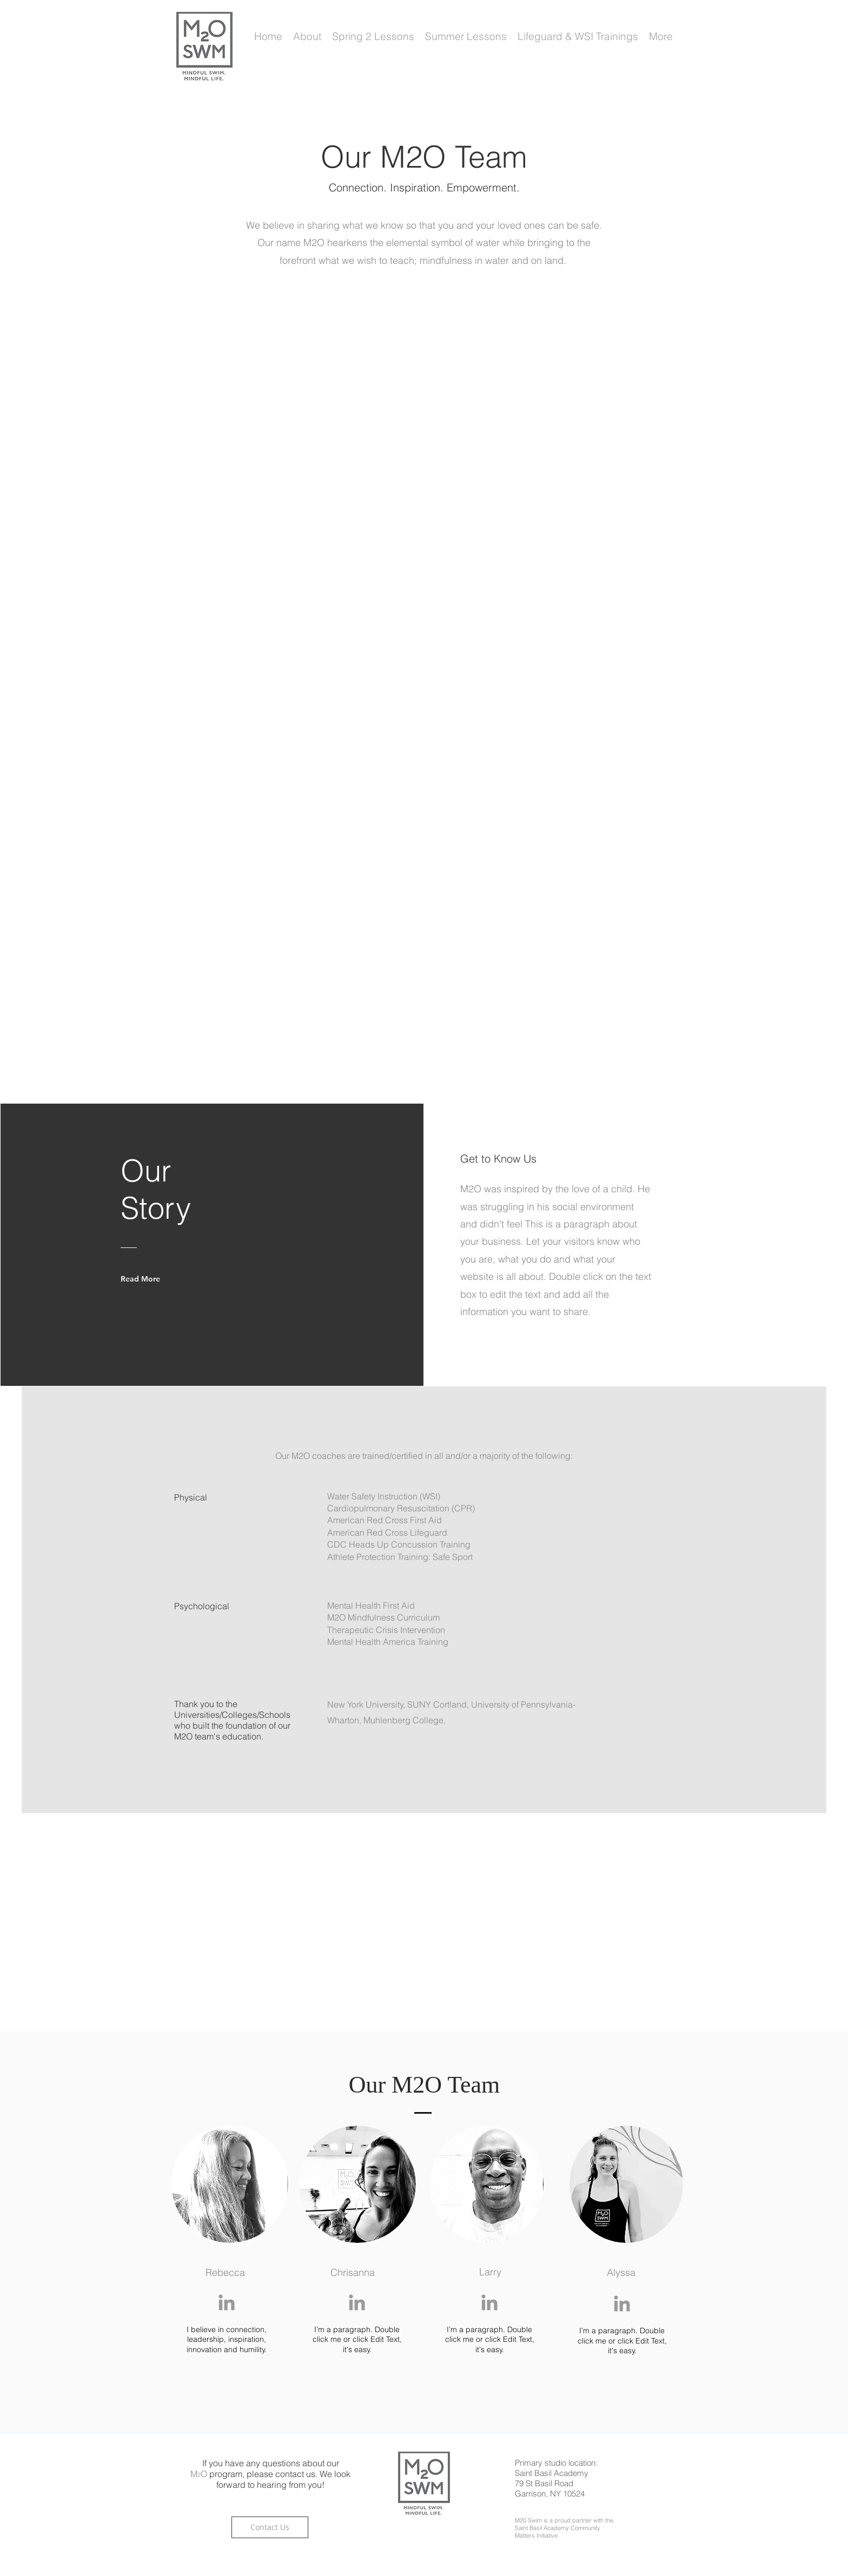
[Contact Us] (269, 2527)
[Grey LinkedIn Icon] (226, 2302)
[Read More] (145, 1278)
